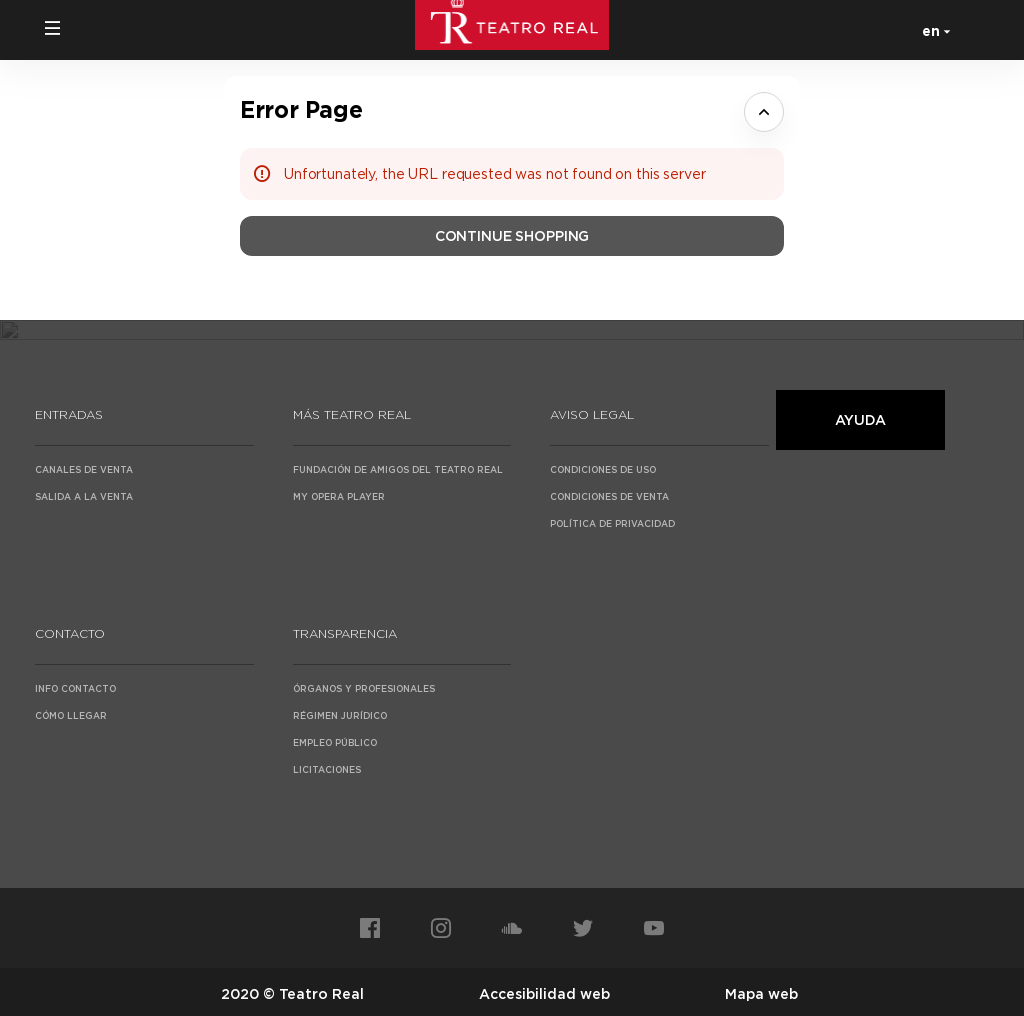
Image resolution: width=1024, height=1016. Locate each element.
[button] (53, 28)
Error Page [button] (301, 109)
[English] (932, 30)
